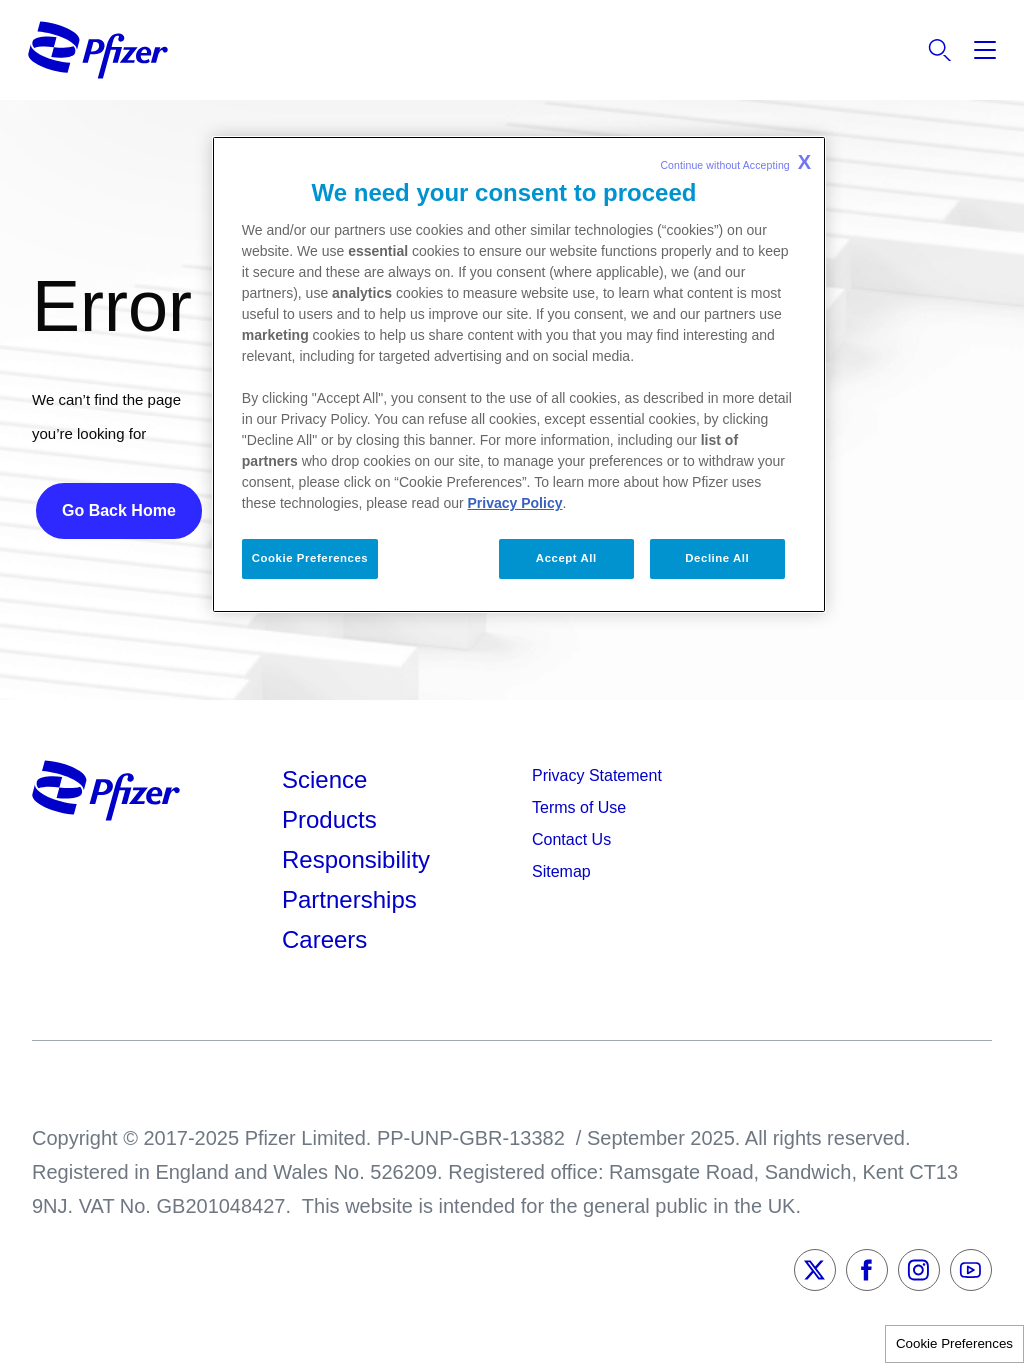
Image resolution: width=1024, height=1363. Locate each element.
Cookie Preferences (954, 1343)
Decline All (717, 558)
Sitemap (561, 871)
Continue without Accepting (735, 162)
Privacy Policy (515, 503)
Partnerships (349, 899)
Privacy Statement (597, 775)
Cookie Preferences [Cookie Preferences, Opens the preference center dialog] (310, 558)
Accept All (566, 558)
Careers (324, 939)
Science (324, 779)
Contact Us (571, 839)
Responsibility (356, 859)
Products (329, 819)
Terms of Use (579, 807)
